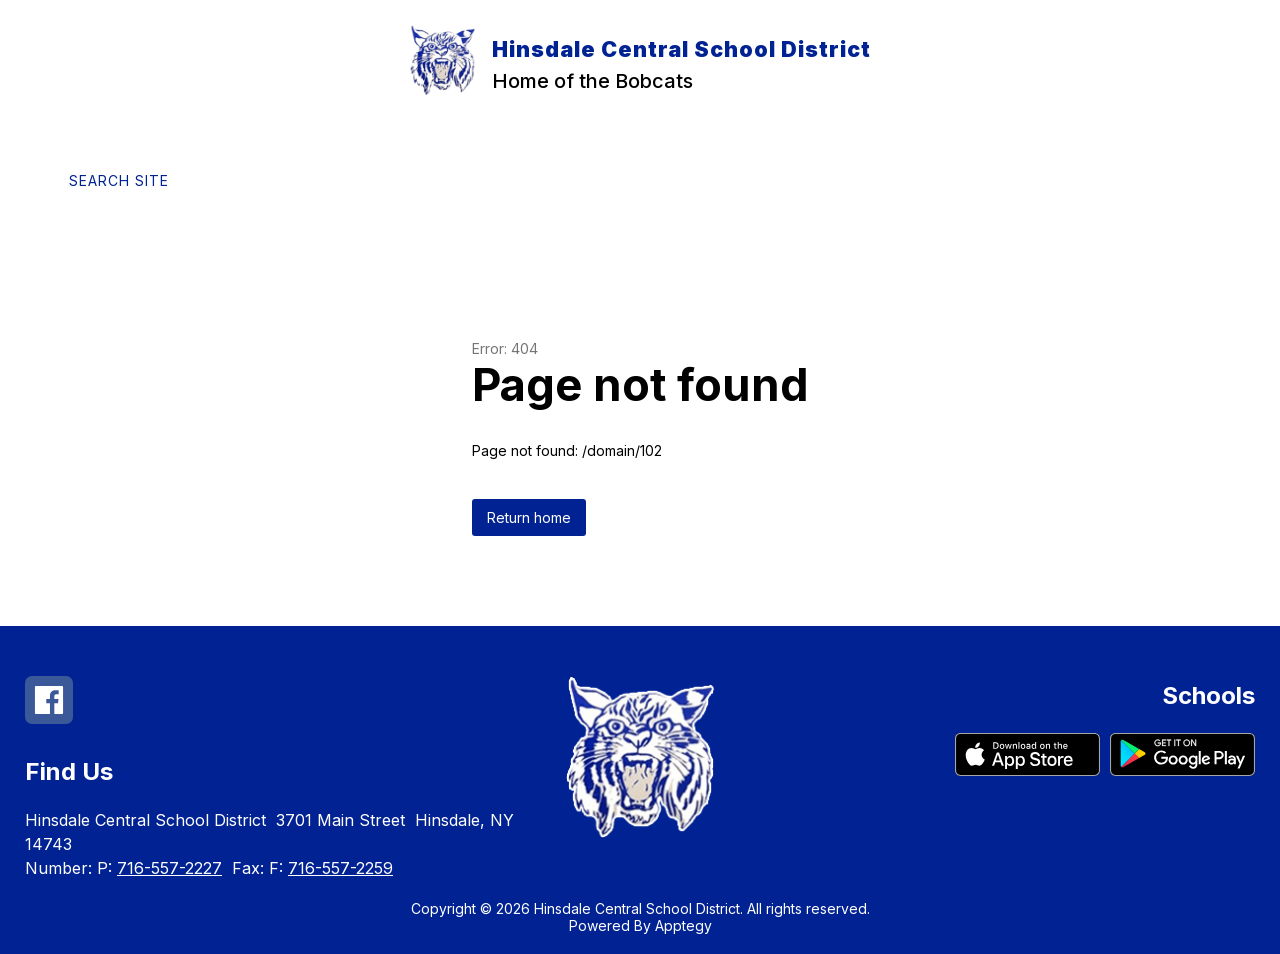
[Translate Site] (291, 180)
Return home (529, 517)
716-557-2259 (340, 868)
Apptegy (683, 925)
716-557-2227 (169, 868)
